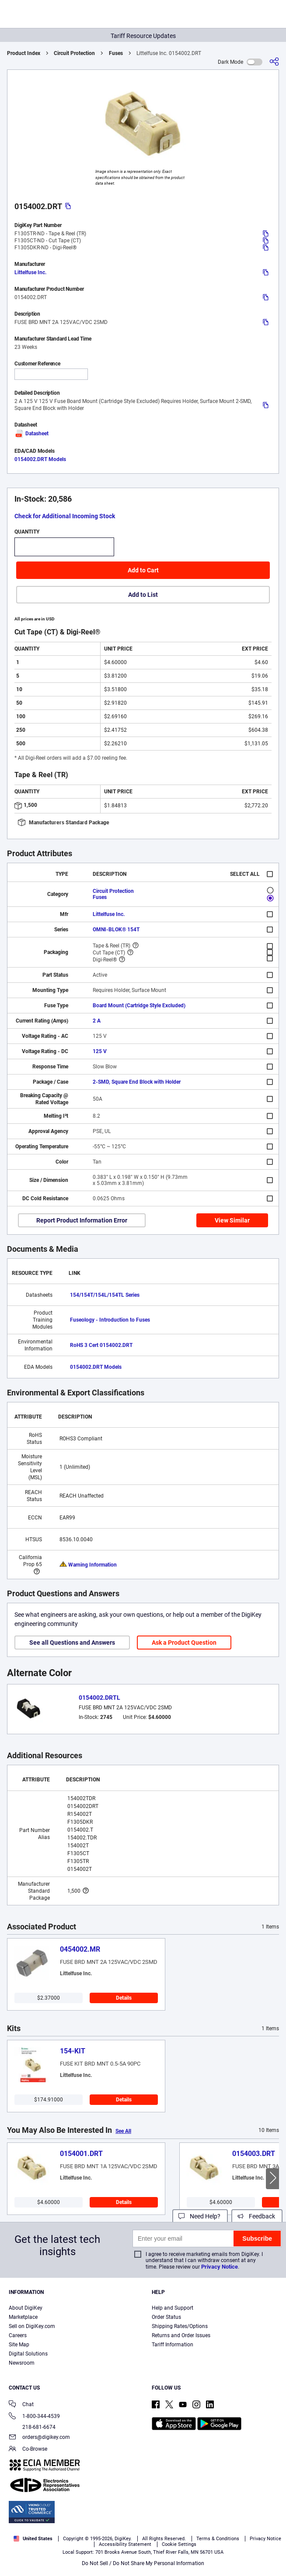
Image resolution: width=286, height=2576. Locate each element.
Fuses (116, 53)
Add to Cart (143, 570)
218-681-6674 (32, 2427)
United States (33, 2539)
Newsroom (22, 2363)
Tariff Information (172, 2345)
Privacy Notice (219, 2266)
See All (123, 2131)
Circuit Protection (74, 53)
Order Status (166, 2317)
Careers (18, 2335)
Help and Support (172, 2308)
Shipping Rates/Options (180, 2326)
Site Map (19, 2345)
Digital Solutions (28, 2354)
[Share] (274, 62)
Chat (21, 2405)
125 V (100, 1051)
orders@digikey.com (39, 2438)
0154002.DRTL (99, 1697)
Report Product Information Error (81, 1220)
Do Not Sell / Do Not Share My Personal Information (143, 2563)
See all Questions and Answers (72, 1642)
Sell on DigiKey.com (32, 2326)
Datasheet (31, 433)
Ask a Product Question (184, 1642)
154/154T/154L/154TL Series (105, 1295)
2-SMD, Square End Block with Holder (137, 1082)
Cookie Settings (179, 2544)
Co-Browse (28, 2449)
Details (124, 1998)
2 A (97, 1021)
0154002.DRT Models (40, 459)
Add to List (143, 594)
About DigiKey (25, 2308)
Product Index (23, 53)
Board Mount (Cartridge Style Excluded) (139, 1005)
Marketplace (23, 2317)
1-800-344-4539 (34, 2417)
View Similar (232, 1220)
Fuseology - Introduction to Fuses (110, 1320)
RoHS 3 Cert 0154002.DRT (101, 1345)
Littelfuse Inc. (30, 272)
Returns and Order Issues (181, 2335)
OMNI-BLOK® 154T (116, 929)
